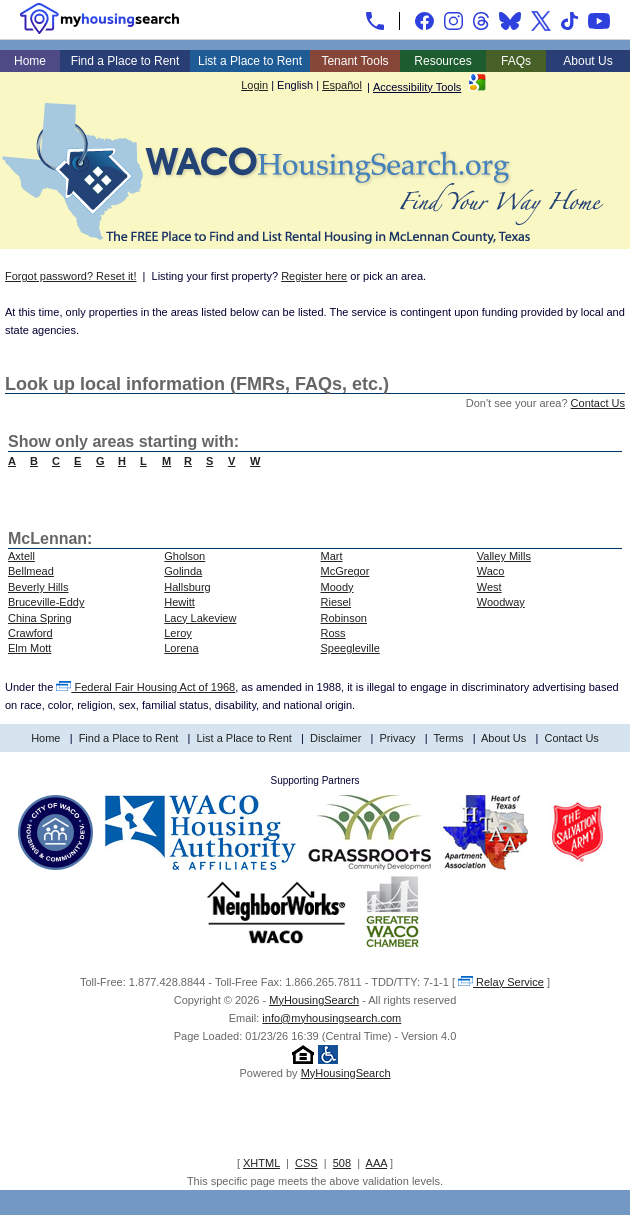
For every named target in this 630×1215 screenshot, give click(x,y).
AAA (376, 1163)
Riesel (336, 602)
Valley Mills (504, 556)
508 (342, 1163)
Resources (442, 61)
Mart (332, 556)
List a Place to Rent (250, 61)
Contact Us (598, 403)
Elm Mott (29, 648)
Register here (314, 276)
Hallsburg (187, 587)
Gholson (184, 556)
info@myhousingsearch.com (331, 1018)
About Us (587, 61)
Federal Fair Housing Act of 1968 (145, 687)
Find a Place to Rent (125, 61)
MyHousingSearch (314, 1000)
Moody (337, 587)
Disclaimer (335, 738)
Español (342, 85)
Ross (333, 633)
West (489, 587)
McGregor (345, 571)
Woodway (501, 602)
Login (254, 85)
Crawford (30, 633)
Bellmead (31, 571)
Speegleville (350, 648)
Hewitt (179, 602)
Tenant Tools (354, 61)
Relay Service (501, 982)
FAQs (516, 61)
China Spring (40, 618)
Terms (449, 738)
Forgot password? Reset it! (70, 276)
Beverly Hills (38, 587)
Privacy (398, 738)
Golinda (183, 571)
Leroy (178, 633)
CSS (306, 1163)
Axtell (21, 556)
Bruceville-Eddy (46, 602)
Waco (491, 571)
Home (30, 61)
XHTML (261, 1163)
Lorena (181, 648)
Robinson (344, 618)
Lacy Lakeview (200, 618)
